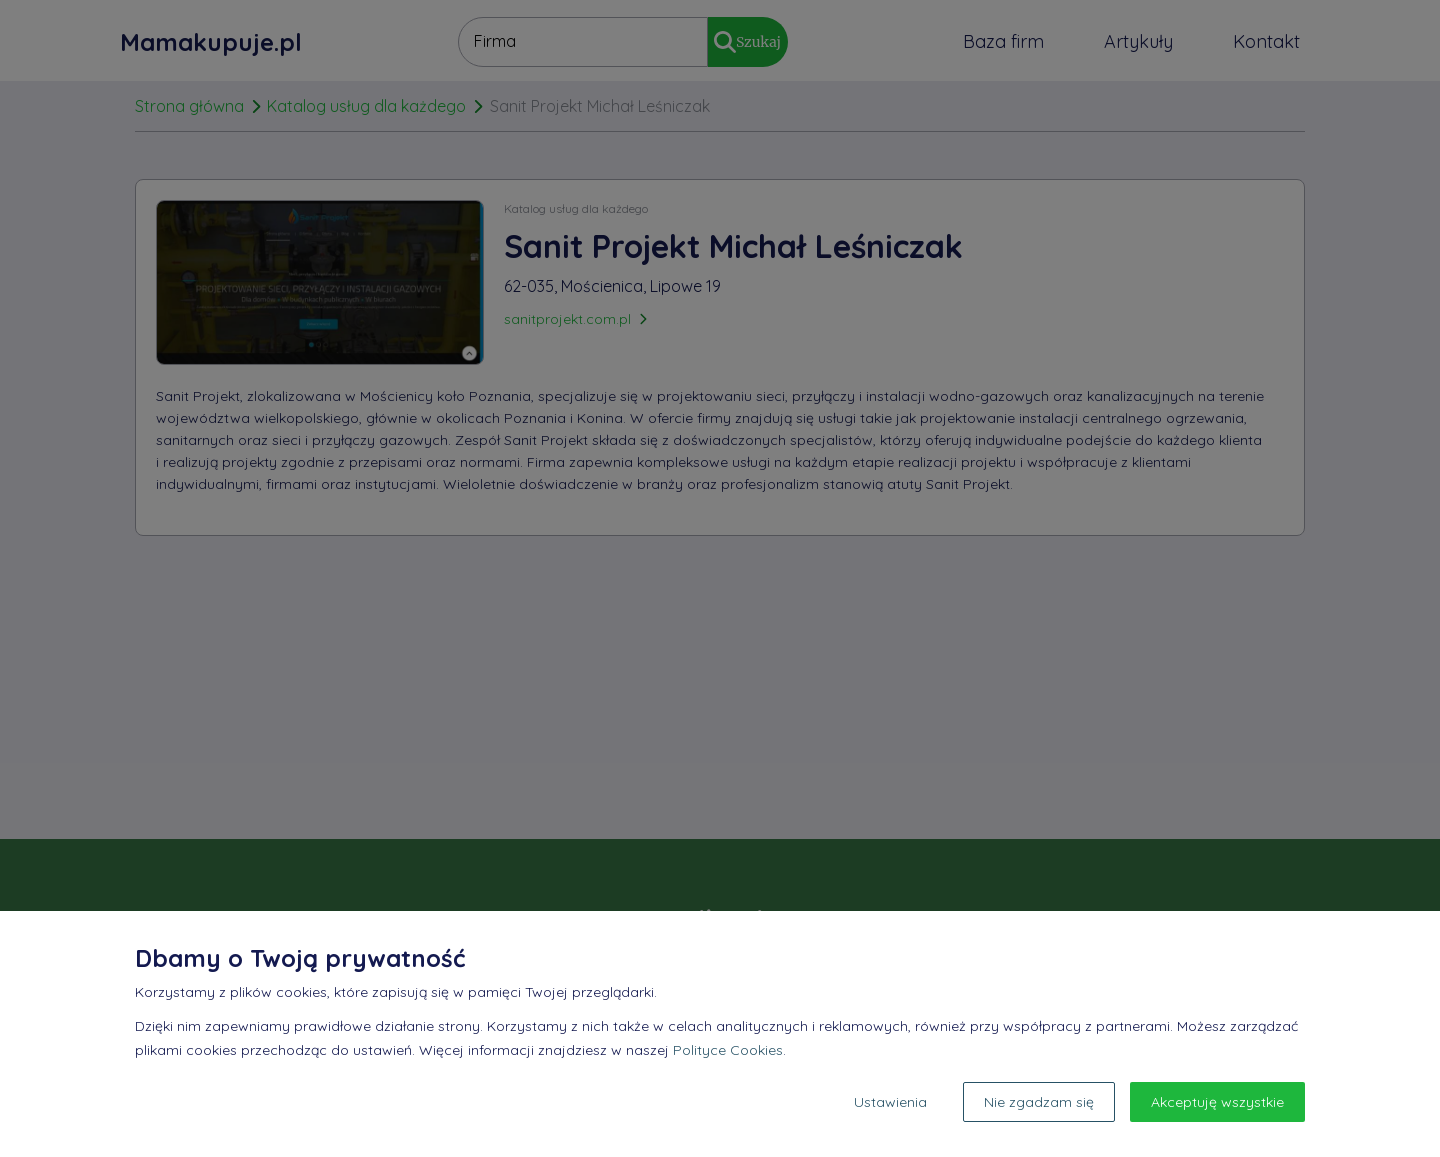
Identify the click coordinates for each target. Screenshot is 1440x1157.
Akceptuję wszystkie (1217, 1102)
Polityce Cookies (728, 1050)
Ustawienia (890, 1102)
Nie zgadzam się (1039, 1102)
